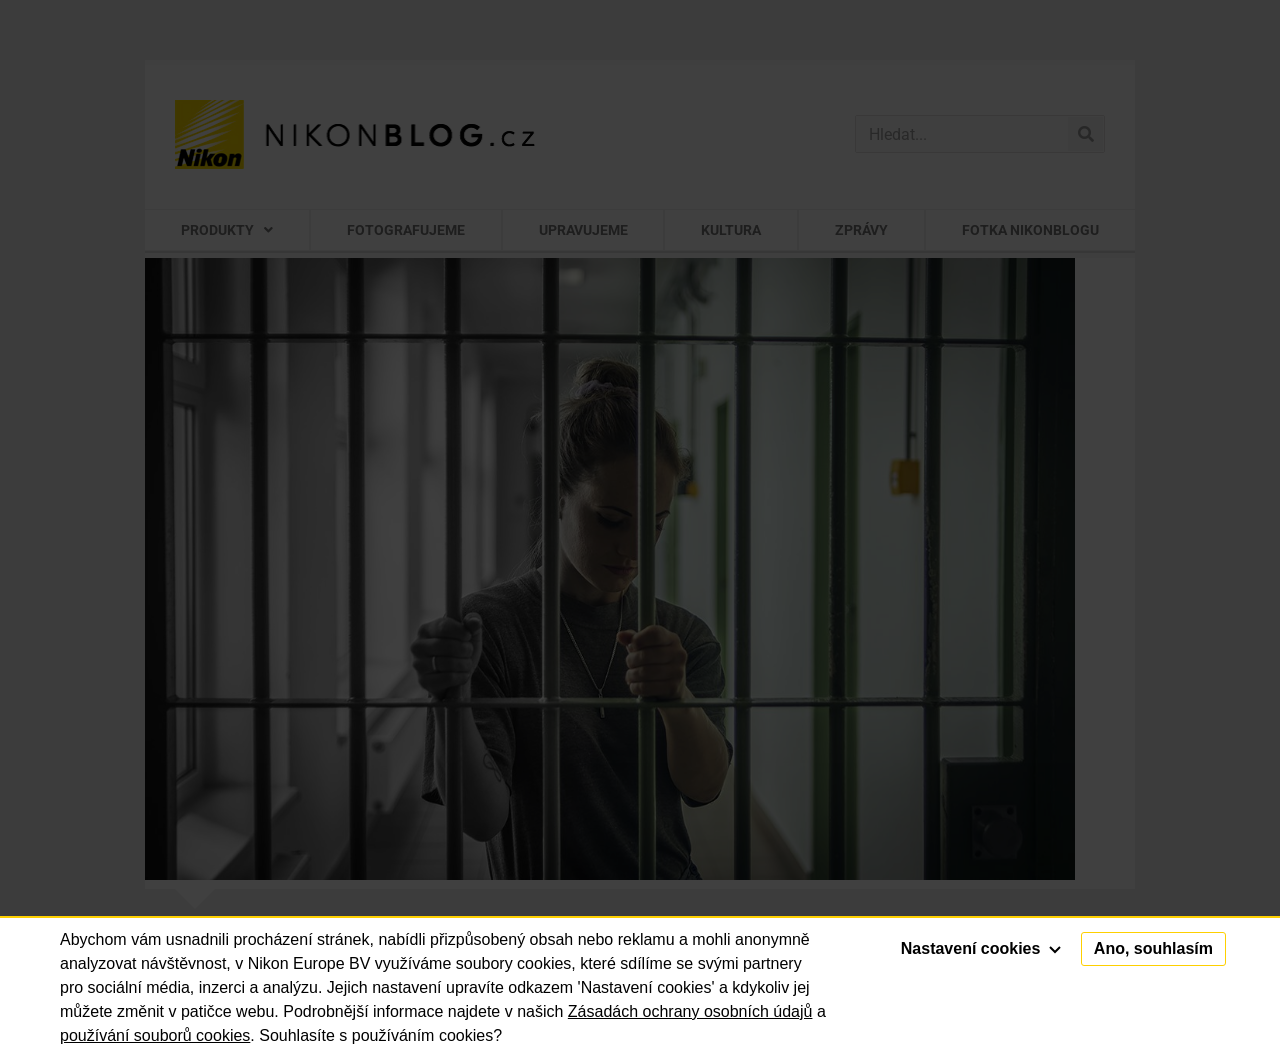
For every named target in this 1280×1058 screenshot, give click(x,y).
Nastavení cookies (981, 948)
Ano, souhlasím (1153, 948)
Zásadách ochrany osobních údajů (690, 1011)
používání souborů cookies (155, 1035)
